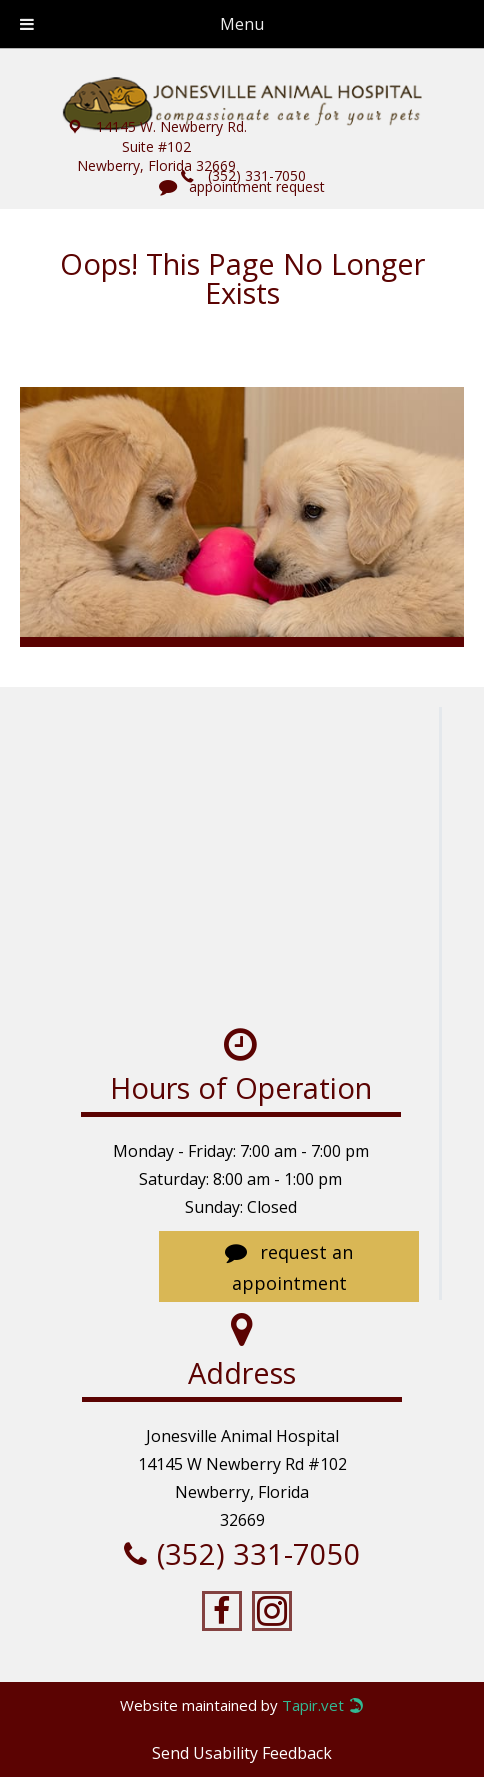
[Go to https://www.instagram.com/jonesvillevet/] (272, 1611)
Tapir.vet (313, 1705)
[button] (156, 146)
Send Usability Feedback (242, 1753)
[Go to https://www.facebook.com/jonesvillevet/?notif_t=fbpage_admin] (222, 1611)
